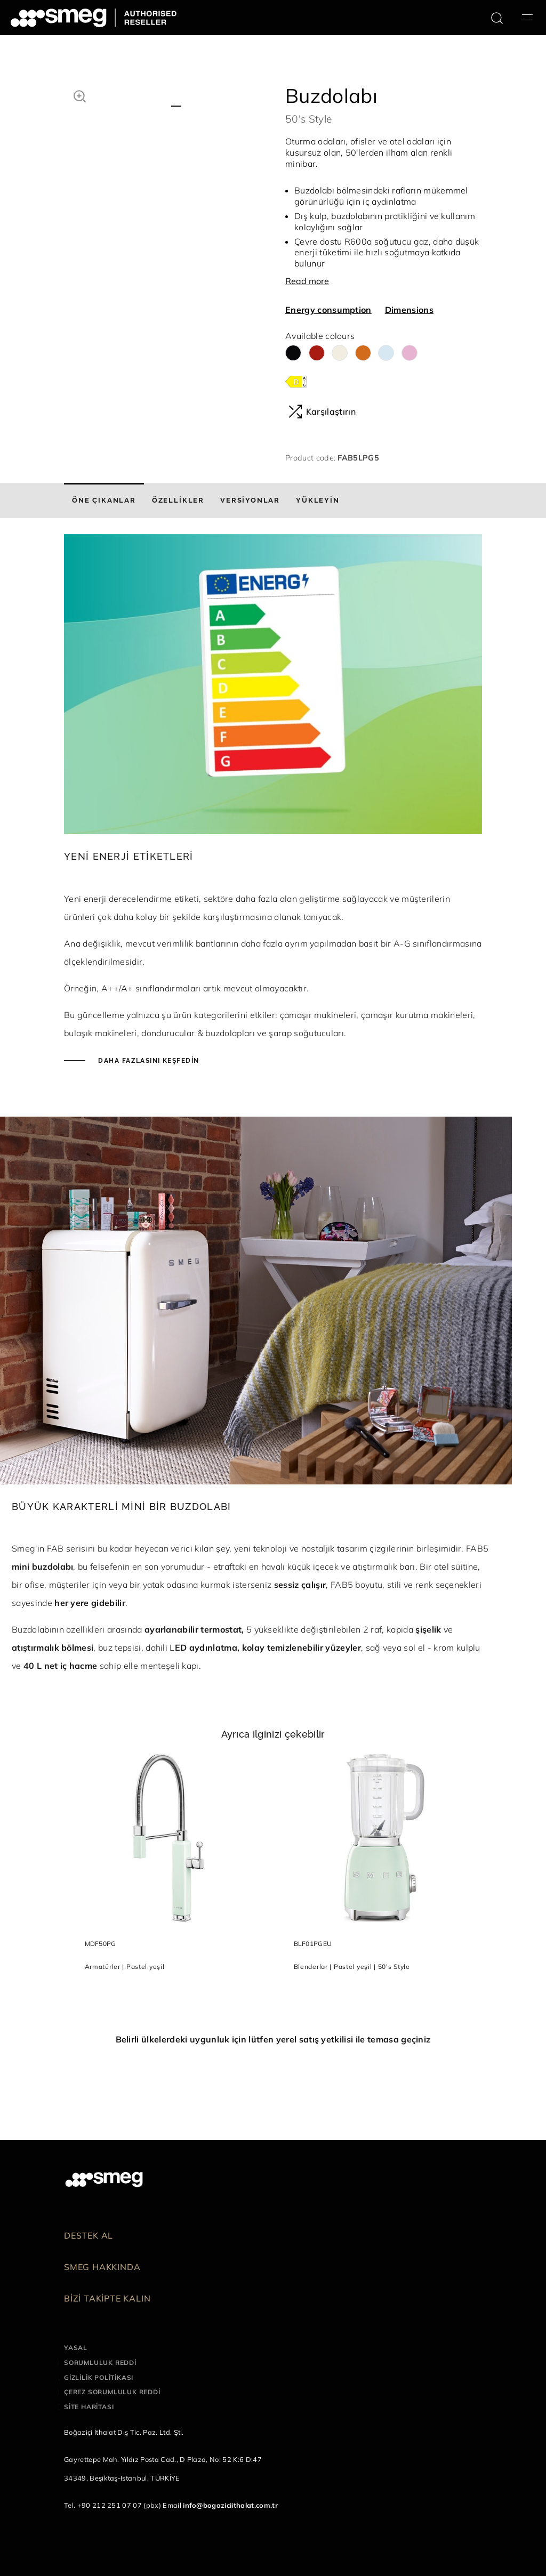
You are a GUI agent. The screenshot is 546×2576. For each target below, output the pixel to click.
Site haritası (89, 2407)
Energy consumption (328, 309)
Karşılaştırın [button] (322, 411)
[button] (79, 95)
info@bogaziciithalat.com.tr (230, 2505)
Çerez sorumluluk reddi (112, 2392)
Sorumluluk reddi (100, 2363)
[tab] (104, 500)
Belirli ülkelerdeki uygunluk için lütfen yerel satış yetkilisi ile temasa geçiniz (273, 2039)
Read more (307, 281)
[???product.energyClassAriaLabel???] (296, 380)
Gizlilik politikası (98, 2377)
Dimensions (409, 309)
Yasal (75, 2348)
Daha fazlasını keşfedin (147, 1060)
